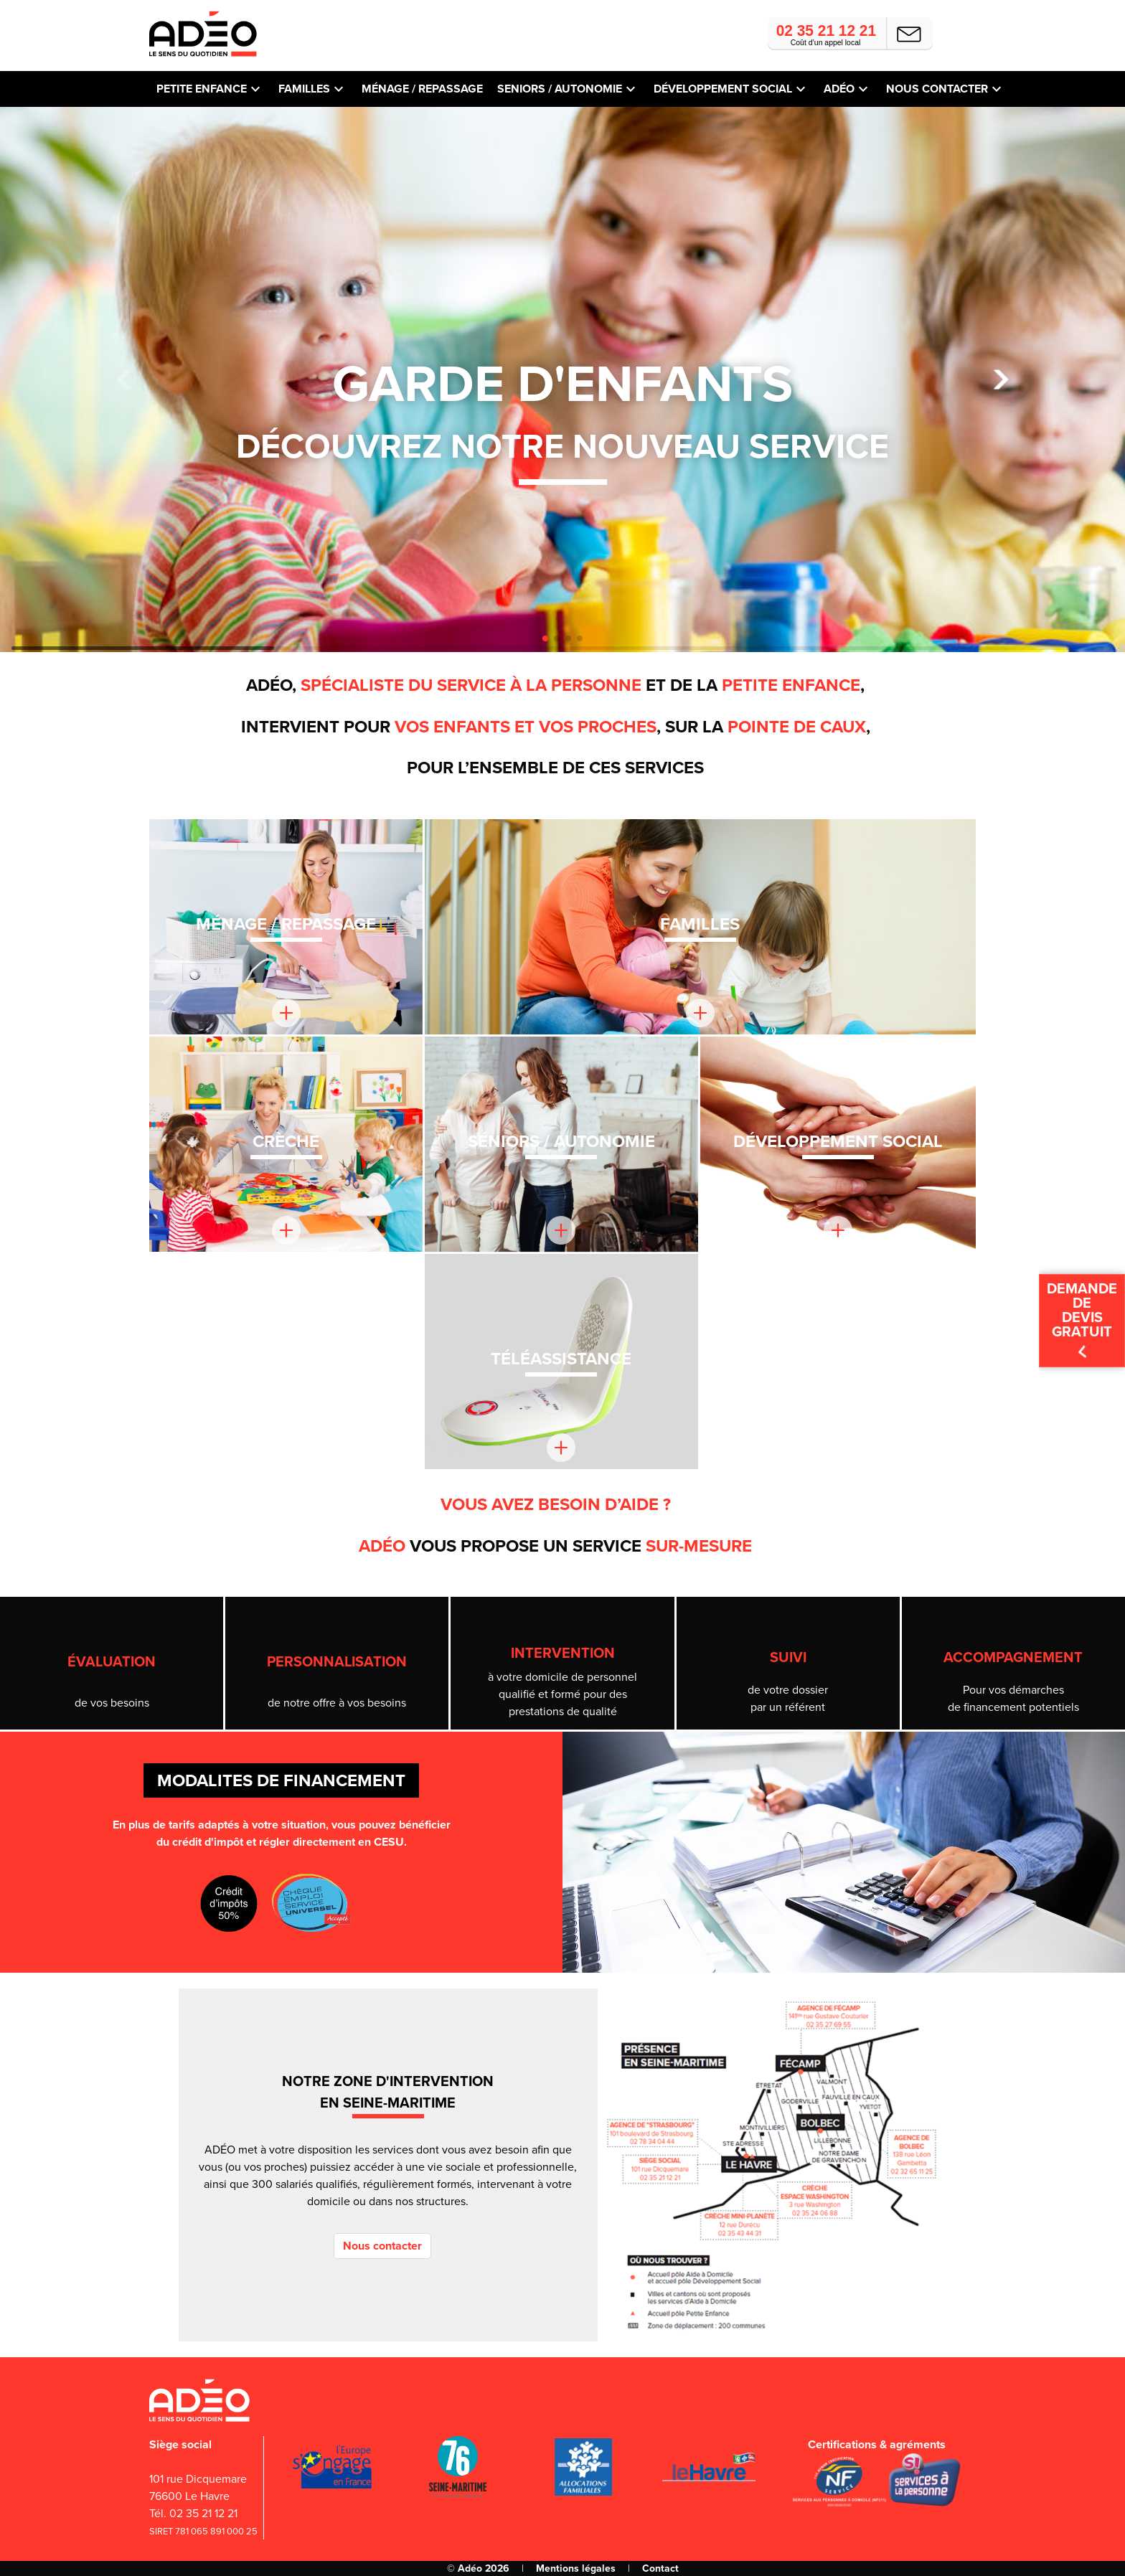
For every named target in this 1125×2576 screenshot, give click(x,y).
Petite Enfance (201, 89)
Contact (660, 2568)
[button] (1001, 380)
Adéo (839, 89)
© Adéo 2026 (478, 2568)
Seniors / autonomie (559, 89)
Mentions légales (576, 2568)
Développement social (723, 89)
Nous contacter (937, 89)
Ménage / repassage (422, 89)
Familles (304, 89)
